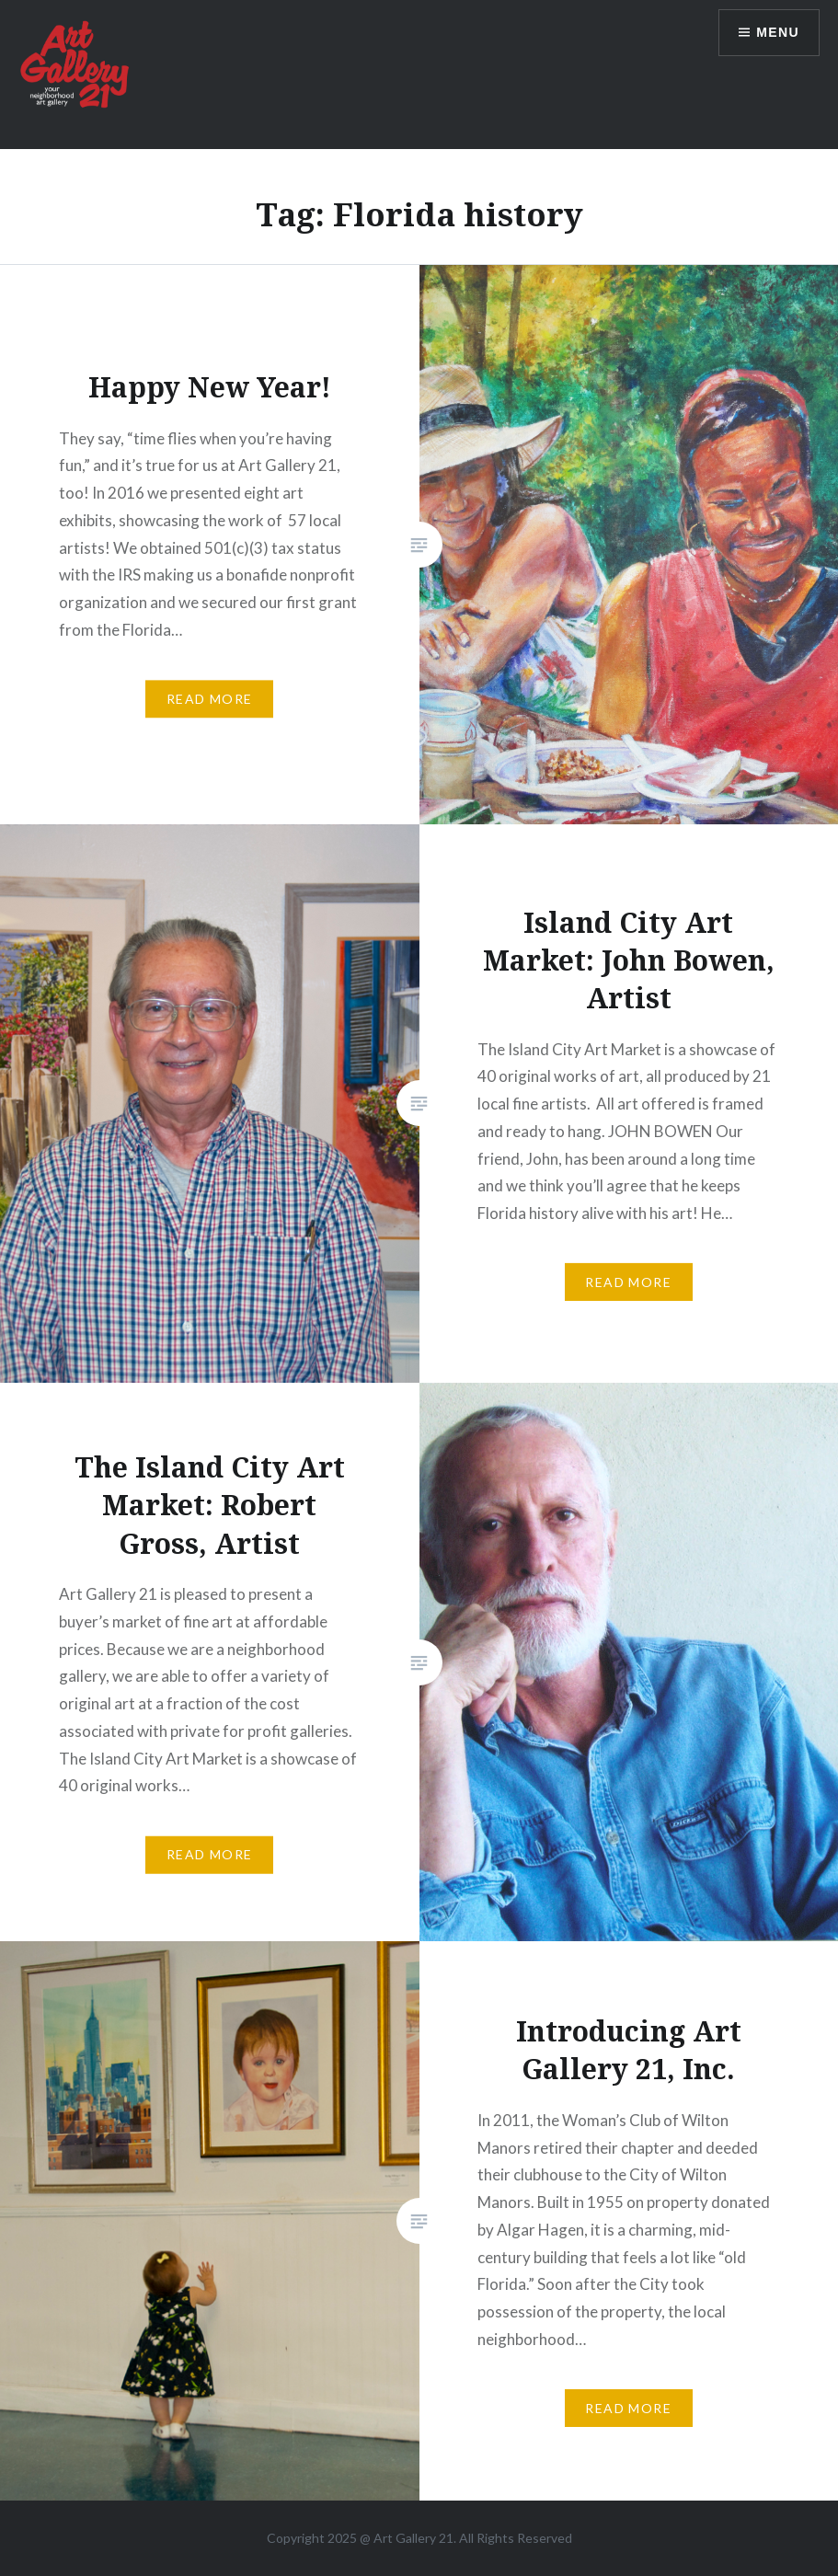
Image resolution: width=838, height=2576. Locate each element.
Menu (777, 32)
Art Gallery (406, 2538)
